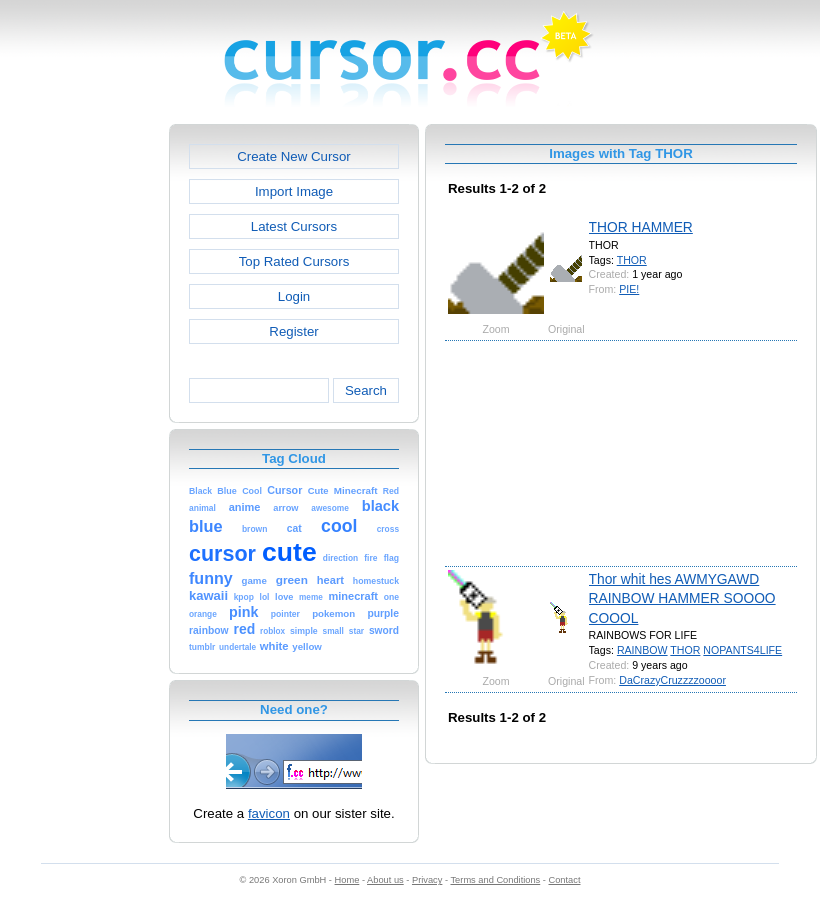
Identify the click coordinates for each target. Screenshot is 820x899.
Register (293, 331)
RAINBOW (642, 650)
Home (347, 880)
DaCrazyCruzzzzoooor (672, 680)
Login (294, 296)
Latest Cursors (294, 226)
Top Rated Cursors (294, 261)
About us (385, 880)
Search (366, 390)
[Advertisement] (83, 424)
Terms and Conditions (495, 880)
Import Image (294, 191)
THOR (632, 260)
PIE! (629, 289)
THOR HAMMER (641, 227)
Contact (565, 880)
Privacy (427, 880)
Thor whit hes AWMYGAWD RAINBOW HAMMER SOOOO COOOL (682, 598)
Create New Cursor (294, 156)
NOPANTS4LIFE (742, 650)
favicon (269, 813)
